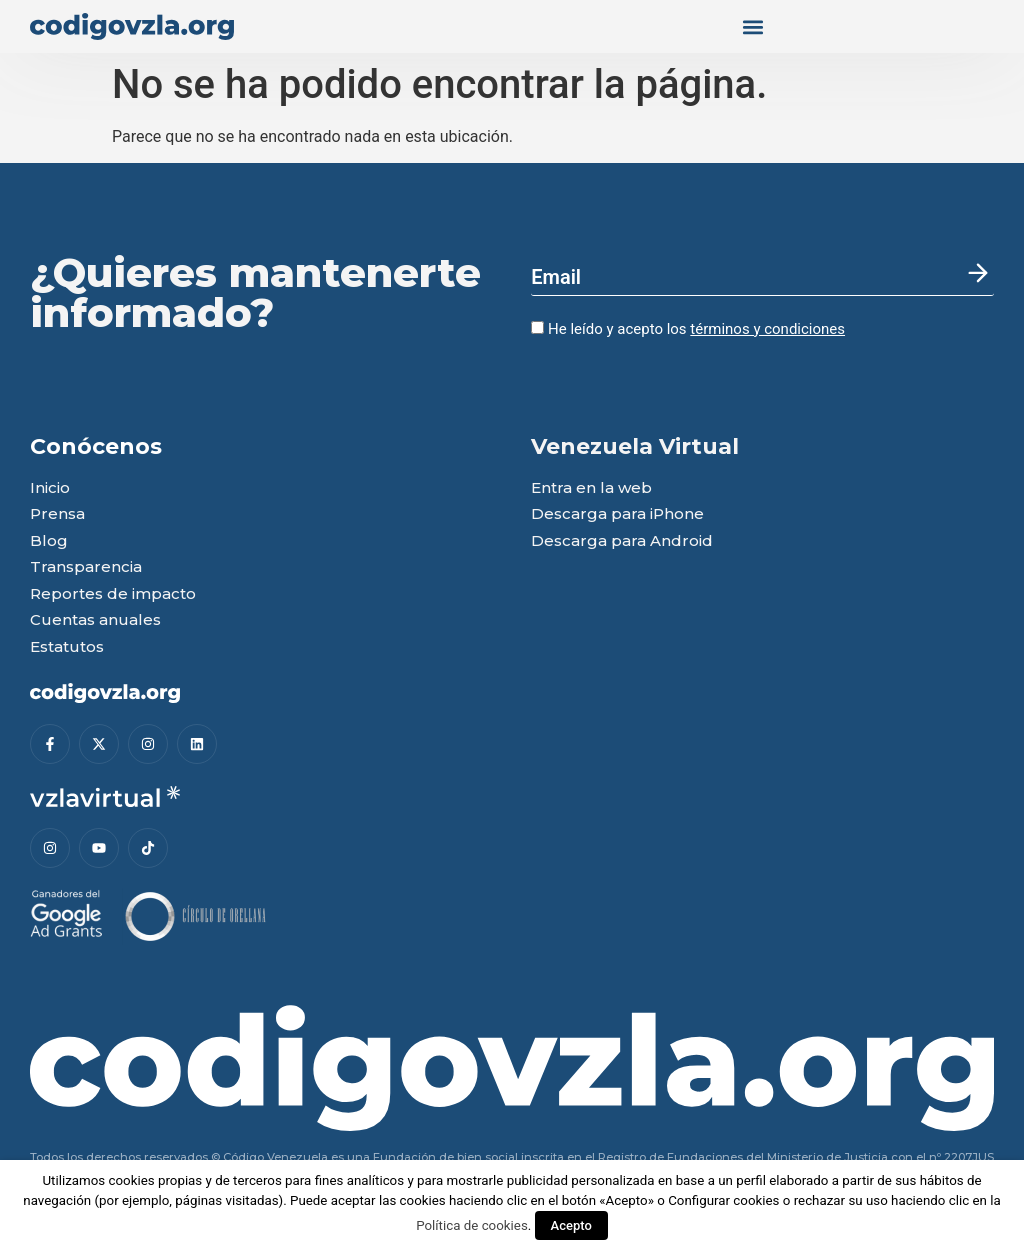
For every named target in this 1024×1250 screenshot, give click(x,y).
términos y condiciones (767, 329)
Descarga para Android (622, 541)
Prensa (57, 514)
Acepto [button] (571, 1225)
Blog (49, 541)
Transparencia (86, 567)
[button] (753, 26)
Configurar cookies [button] (723, 1200)
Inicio (50, 488)
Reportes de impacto (113, 594)
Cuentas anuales (95, 620)
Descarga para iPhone (617, 514)
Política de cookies (472, 1225)
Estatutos (67, 647)
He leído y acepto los (688, 329)
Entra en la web (591, 488)
